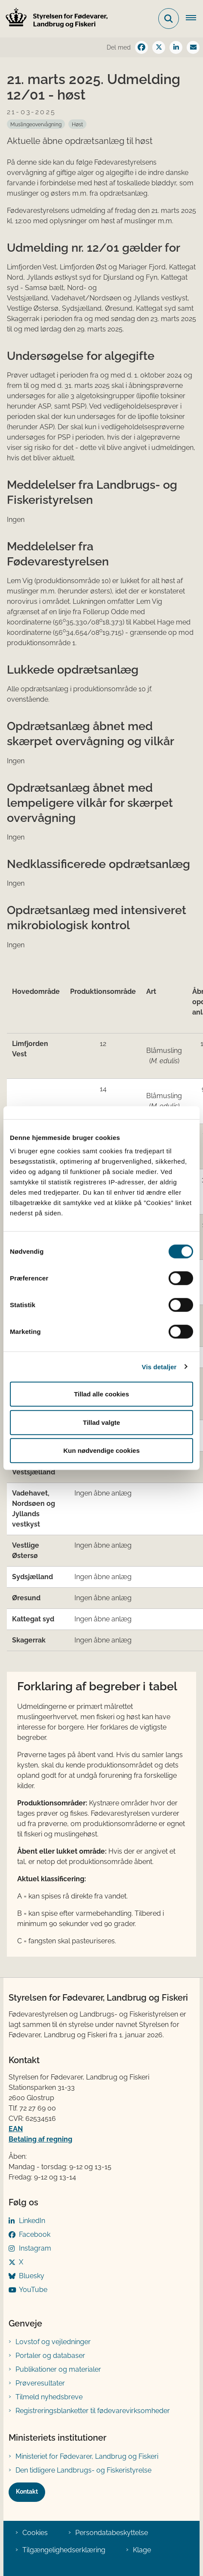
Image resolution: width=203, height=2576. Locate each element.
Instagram (35, 2248)
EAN (16, 2129)
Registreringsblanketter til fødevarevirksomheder (92, 2411)
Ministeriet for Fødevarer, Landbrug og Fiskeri (86, 2456)
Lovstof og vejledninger (53, 2342)
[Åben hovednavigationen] (194, 18)
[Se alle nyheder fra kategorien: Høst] (77, 124)
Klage (142, 2550)
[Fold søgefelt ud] (168, 18)
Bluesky (31, 2276)
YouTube (33, 2290)
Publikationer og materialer (58, 2369)
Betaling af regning (40, 2139)
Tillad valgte (101, 1422)
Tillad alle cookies (101, 1394)
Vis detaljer (159, 1366)
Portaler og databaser (50, 2355)
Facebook (34, 2234)
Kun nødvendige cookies (101, 1450)
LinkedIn (32, 2221)
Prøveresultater (40, 2383)
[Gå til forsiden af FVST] (54, 19)
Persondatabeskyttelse (111, 2533)
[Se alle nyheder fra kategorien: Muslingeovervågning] (36, 124)
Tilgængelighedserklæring (63, 2550)
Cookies (35, 2533)
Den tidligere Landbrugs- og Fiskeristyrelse (83, 2470)
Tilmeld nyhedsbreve (49, 2397)
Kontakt (27, 2491)
